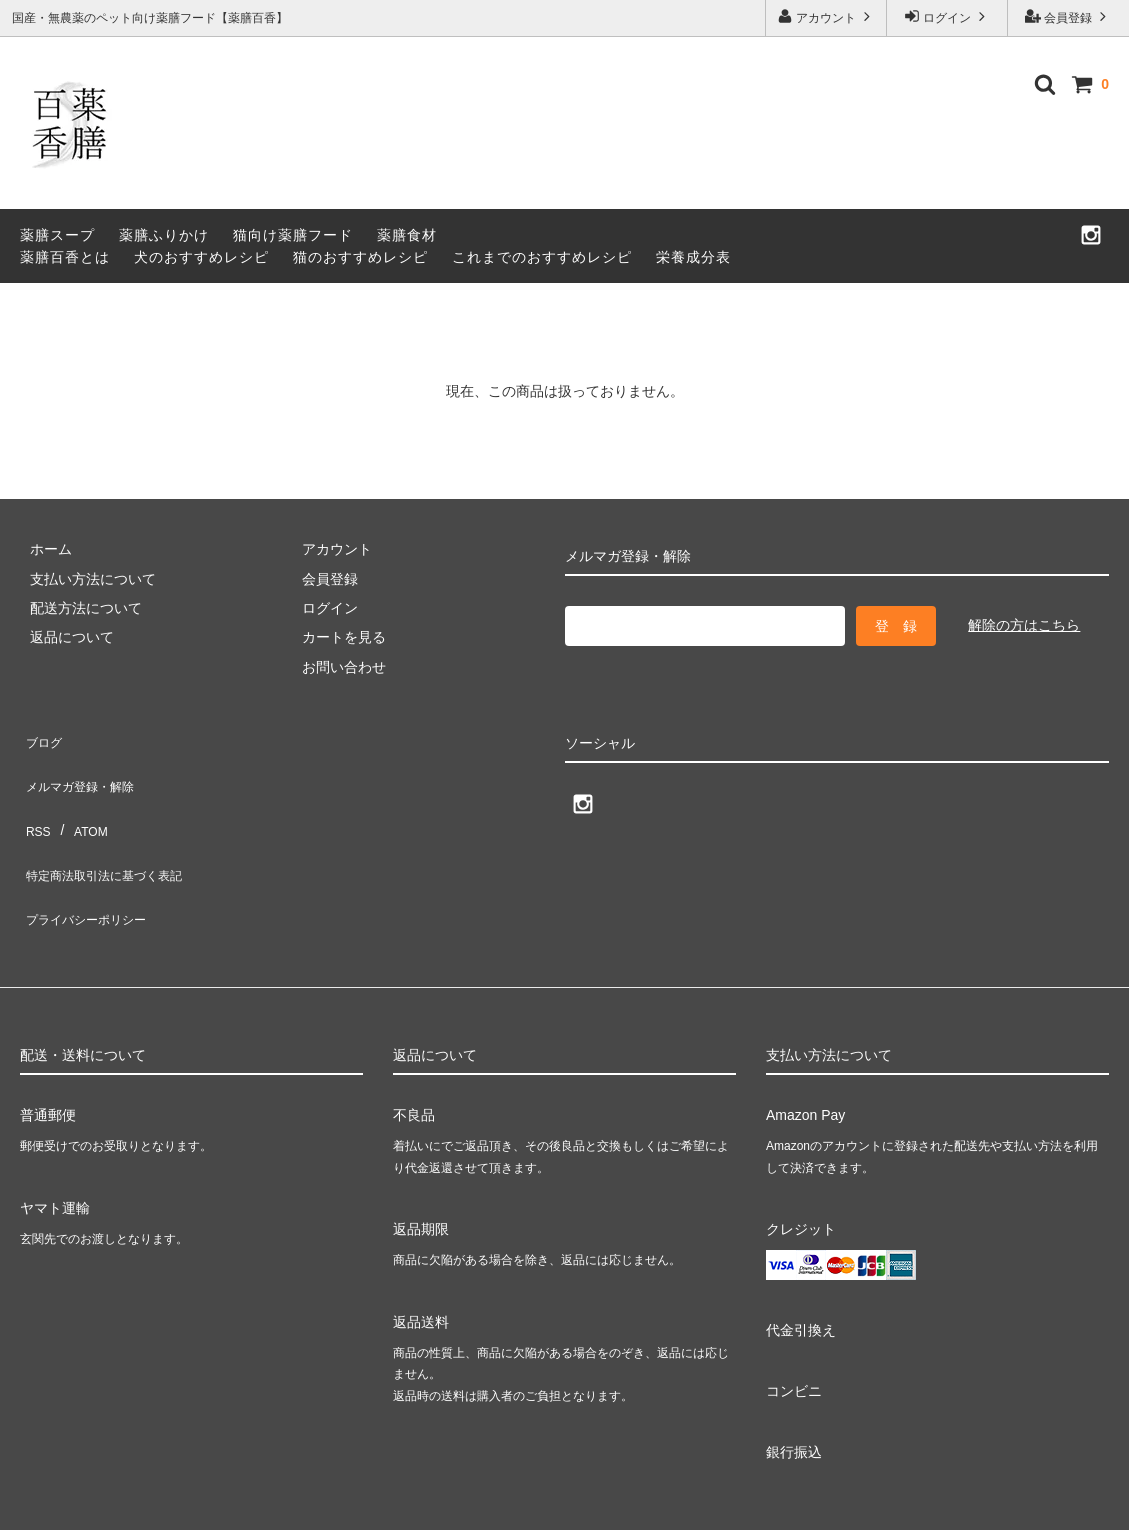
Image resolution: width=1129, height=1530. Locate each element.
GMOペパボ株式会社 (331, 1503)
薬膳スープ (57, 235)
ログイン (947, 16)
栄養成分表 (693, 257)
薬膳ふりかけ (164, 235)
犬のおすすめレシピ (201, 257)
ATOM (79, 795)
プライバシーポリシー (90, 854)
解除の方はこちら (1024, 625)
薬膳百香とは (65, 257)
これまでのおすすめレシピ (542, 257)
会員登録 (1068, 16)
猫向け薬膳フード (293, 235)
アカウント (826, 16)
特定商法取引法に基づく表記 (111, 824)
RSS (34, 795)
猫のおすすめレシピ (360, 257)
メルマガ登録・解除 (83, 765)
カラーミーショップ (64, 1503)
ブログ (41, 736)
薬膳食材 (407, 235)
